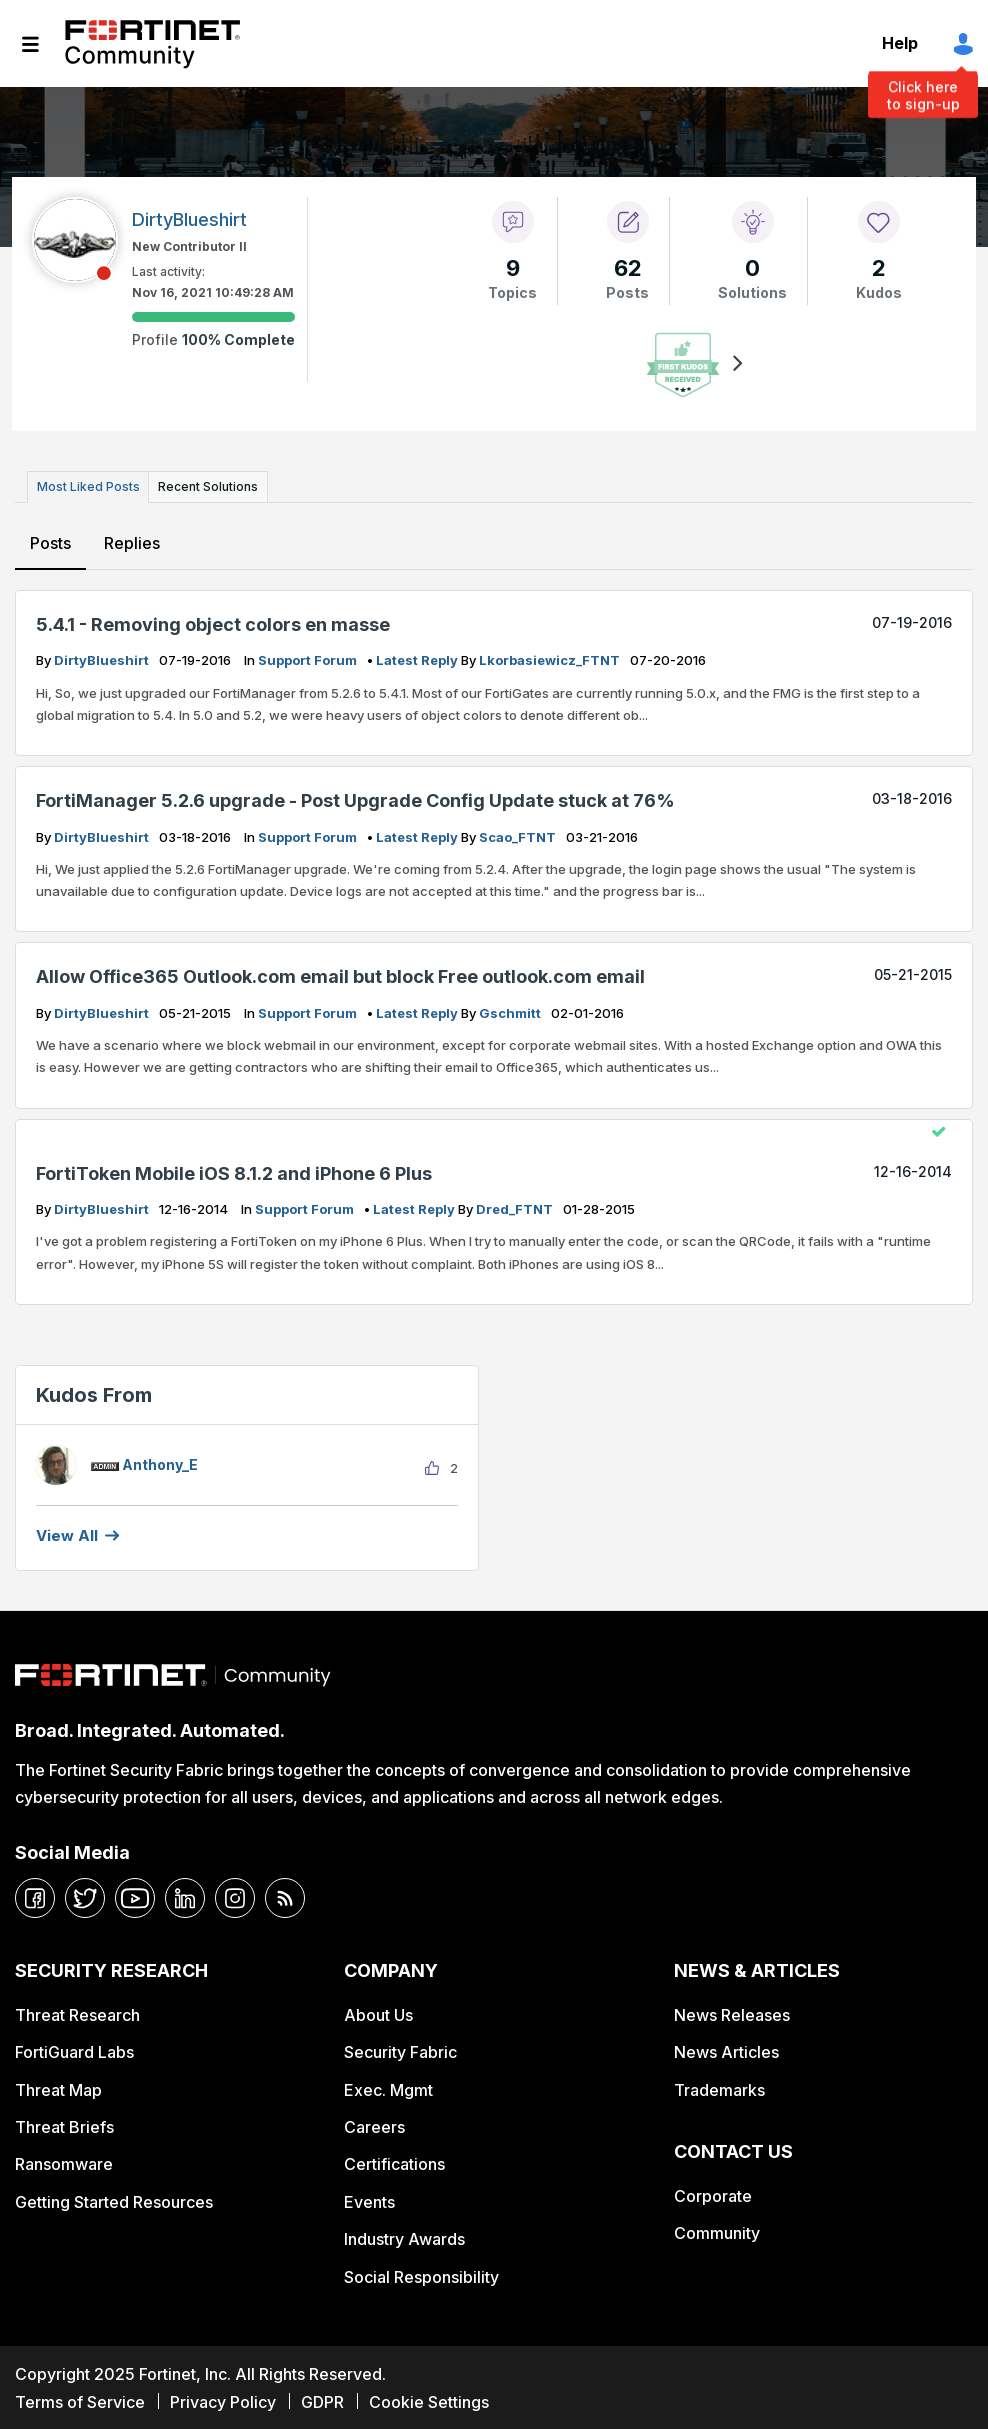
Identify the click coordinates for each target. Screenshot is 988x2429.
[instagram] (235, 1896)
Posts (50, 541)
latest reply (418, 658)
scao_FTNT (519, 834)
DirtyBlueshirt (103, 658)
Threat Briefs (64, 2125)
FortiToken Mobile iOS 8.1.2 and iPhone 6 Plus (234, 1170)
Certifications (394, 2162)
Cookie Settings (429, 2399)
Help (900, 43)
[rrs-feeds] (285, 1896)
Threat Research (77, 2012)
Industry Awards (404, 2237)
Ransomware (64, 2162)
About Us (378, 2012)
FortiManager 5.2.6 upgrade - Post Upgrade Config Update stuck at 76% (355, 798)
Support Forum (309, 658)
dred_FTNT (516, 1207)
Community (717, 2231)
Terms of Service (80, 2399)
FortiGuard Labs (74, 2050)
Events (369, 2199)
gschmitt (511, 1010)
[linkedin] (185, 1896)
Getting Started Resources (114, 2199)
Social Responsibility (421, 2274)
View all (67, 1533)
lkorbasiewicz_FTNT (551, 658)
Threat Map (58, 2087)
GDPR (322, 2399)
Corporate (713, 2193)
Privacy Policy (223, 2399)
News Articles (726, 2050)
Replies (131, 541)
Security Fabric (400, 2050)
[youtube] (135, 1896)
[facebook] (35, 1896)
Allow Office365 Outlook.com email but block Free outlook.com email (340, 974)
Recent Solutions (203, 485)
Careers (374, 2125)
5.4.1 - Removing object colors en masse (213, 621)
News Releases (732, 2012)
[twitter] (85, 1896)
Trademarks (719, 2087)
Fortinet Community (152, 44)
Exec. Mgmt (388, 2087)
